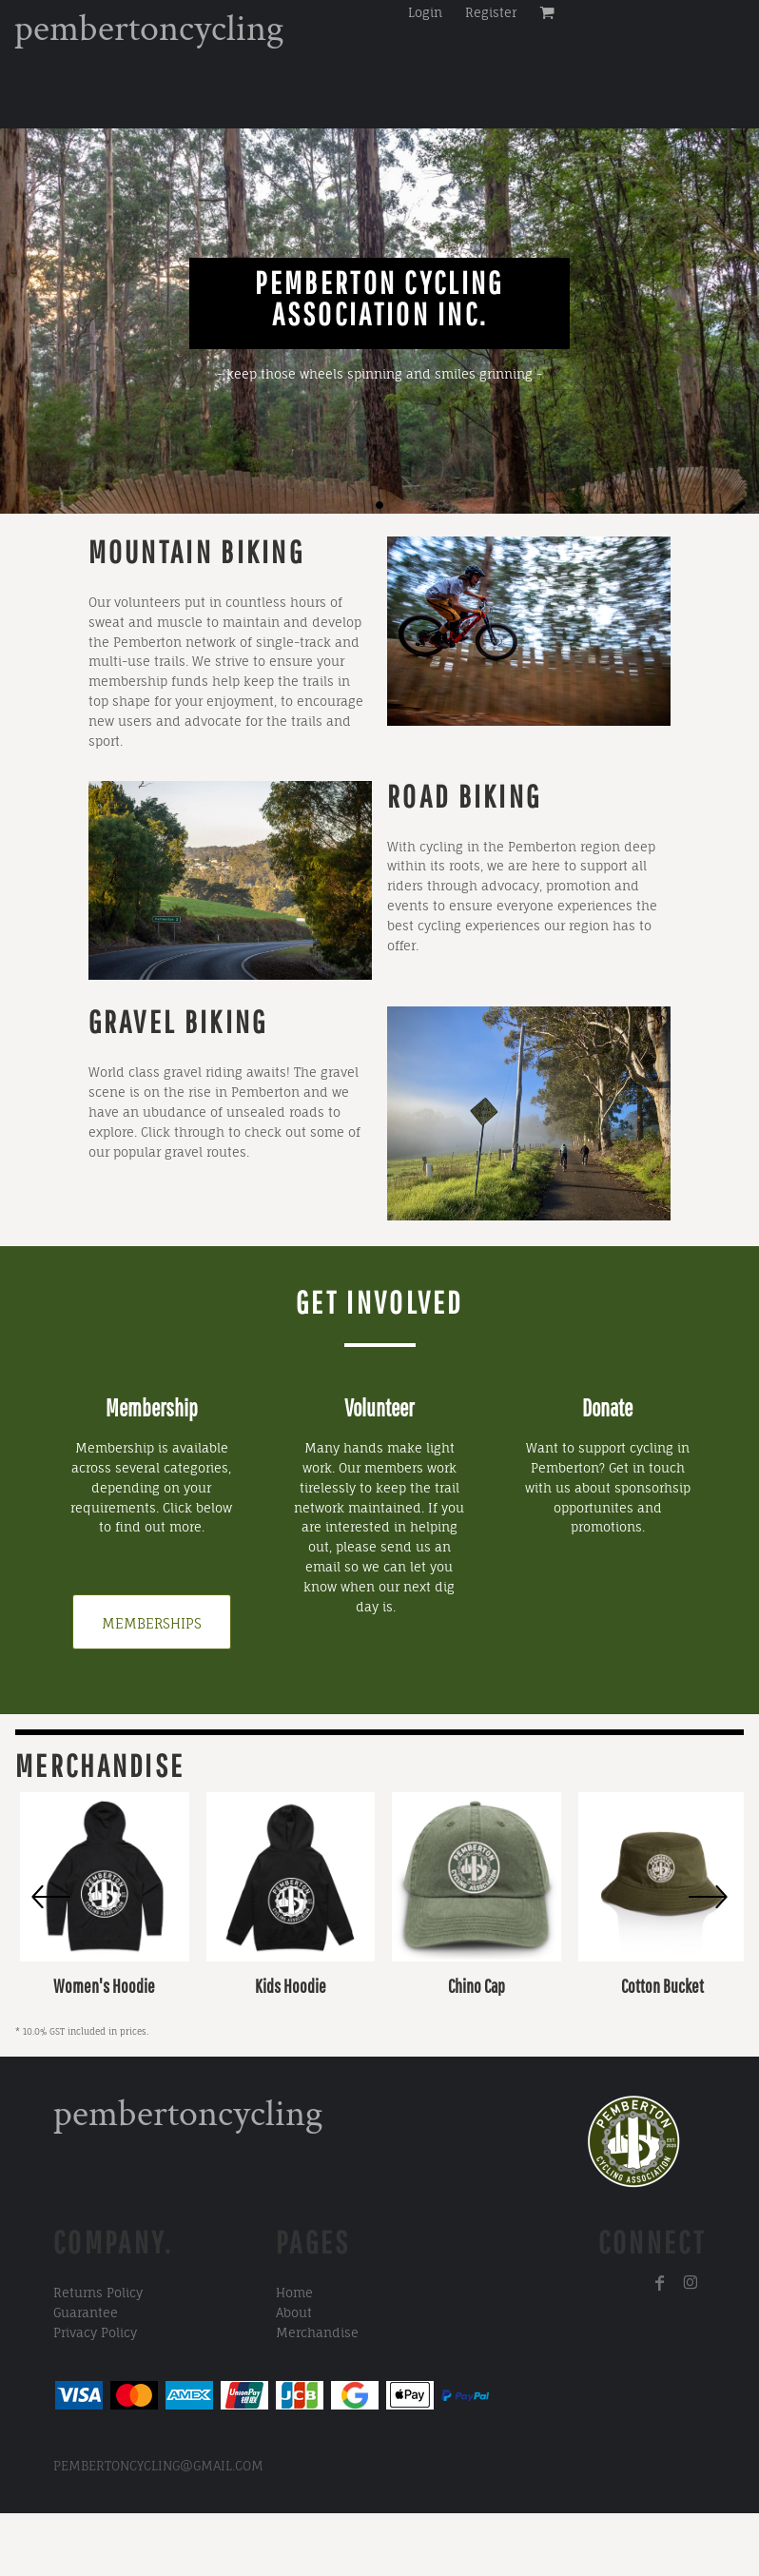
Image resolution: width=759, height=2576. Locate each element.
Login (425, 12)
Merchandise (317, 2332)
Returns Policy (98, 2292)
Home (294, 2292)
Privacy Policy (95, 2332)
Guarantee (85, 2312)
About (294, 2312)
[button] (230, 880)
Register (490, 12)
